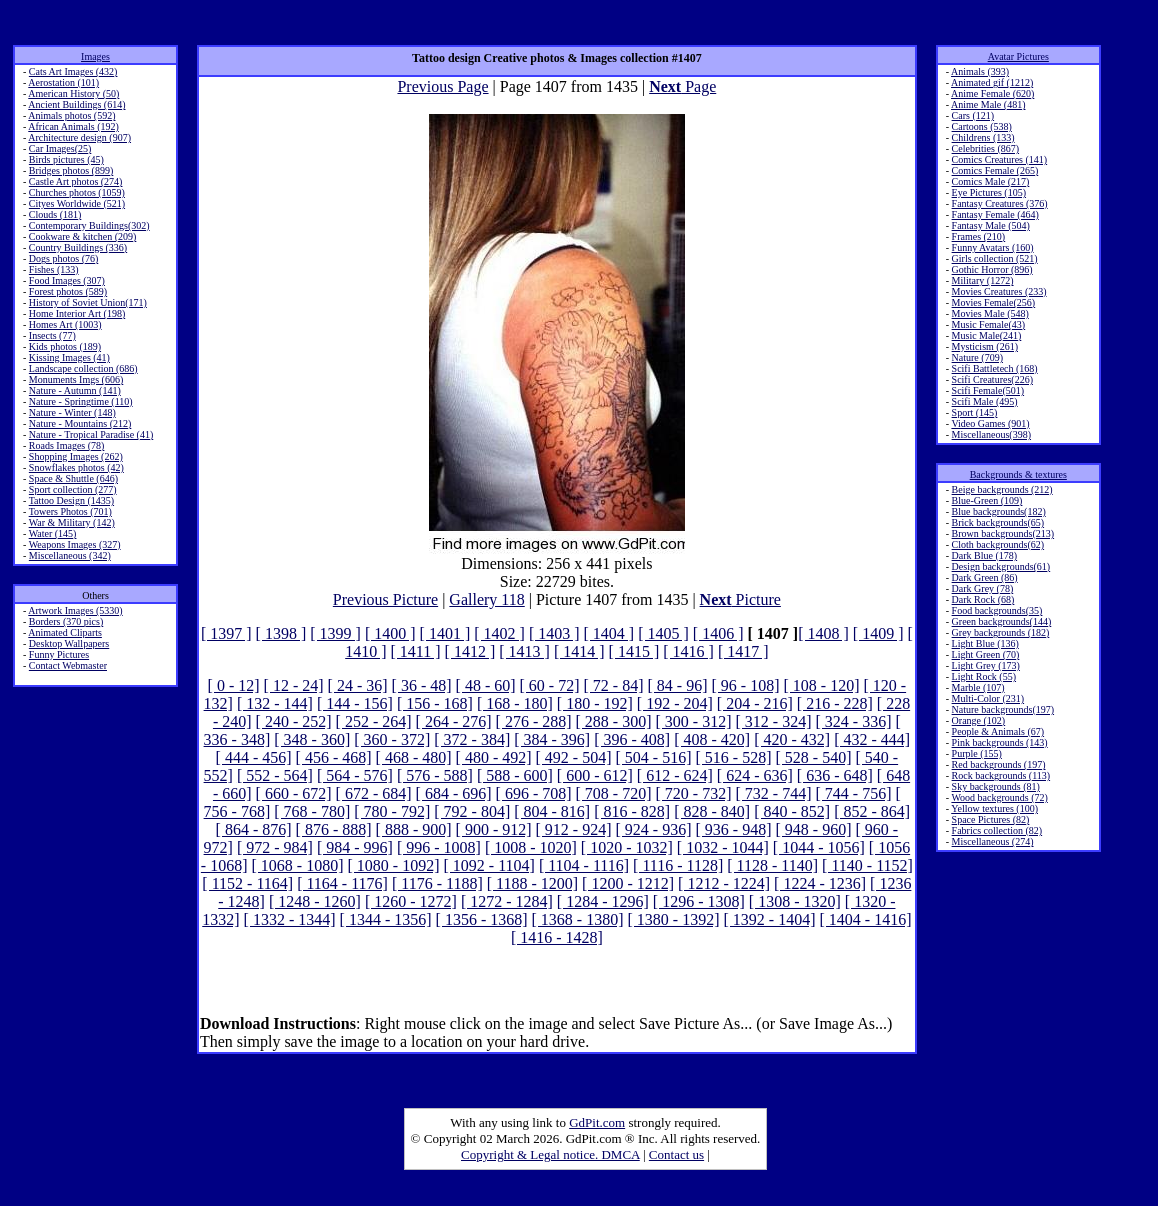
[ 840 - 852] (792, 811)
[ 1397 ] (226, 633)
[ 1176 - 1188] (437, 883)
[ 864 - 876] (254, 829)
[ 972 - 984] (275, 847)
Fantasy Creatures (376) (1000, 203)
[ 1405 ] (663, 633)
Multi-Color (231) (988, 698)
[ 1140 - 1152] (867, 865)
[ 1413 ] (524, 651)
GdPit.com (597, 1122)
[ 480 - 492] (494, 757)
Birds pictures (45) (66, 159)
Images (95, 56)
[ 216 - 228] (835, 703)
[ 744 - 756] (853, 793)
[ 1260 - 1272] (411, 901)
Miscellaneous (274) (993, 841)
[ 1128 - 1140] (772, 865)
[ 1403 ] (554, 633)
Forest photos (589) (68, 291)
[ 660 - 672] (294, 793)
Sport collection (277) (73, 489)
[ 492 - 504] (574, 757)
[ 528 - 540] (813, 757)
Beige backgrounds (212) (1002, 489)
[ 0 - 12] (234, 685)
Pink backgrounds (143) (1000, 742)
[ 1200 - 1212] (628, 883)
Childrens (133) (983, 137)
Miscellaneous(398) (991, 434)
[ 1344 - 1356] (386, 919)
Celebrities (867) (985, 148)
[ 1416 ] (688, 651)
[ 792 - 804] (472, 811)
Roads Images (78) (67, 445)
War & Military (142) (72, 522)
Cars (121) (973, 115)
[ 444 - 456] (254, 757)
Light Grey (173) (986, 665)
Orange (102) (979, 720)
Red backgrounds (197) (999, 764)
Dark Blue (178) (985, 555)
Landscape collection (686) (83, 368)
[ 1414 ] (579, 651)
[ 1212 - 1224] (724, 883)
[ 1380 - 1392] (674, 919)
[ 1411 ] (416, 651)
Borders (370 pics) (66, 621)
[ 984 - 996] (355, 847)
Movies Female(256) (994, 302)
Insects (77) (52, 335)
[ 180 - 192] (595, 703)
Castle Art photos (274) (76, 181)
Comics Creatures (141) (1000, 159)
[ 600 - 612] (595, 775)
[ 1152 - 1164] (247, 883)
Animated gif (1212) (992, 82)
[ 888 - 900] (414, 829)
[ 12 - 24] (294, 685)
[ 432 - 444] (872, 739)
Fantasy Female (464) (995, 214)
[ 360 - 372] (392, 739)
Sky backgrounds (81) (996, 786)
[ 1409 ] (878, 633)
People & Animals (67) (998, 731)
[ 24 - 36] (358, 685)
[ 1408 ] (823, 633)
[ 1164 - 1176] (342, 883)
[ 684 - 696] (454, 793)
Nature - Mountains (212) (80, 423)
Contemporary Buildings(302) (89, 225)
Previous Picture (385, 599)
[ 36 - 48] (422, 685)
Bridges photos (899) (71, 170)
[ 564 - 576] (355, 775)
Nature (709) (977, 357)
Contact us (676, 1154)
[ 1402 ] (499, 633)
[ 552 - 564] (275, 775)
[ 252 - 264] (374, 721)
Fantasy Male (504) (991, 225)
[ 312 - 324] (774, 721)
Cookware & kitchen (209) (82, 236)
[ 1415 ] (634, 651)
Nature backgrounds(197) (1003, 709)
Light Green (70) (986, 654)
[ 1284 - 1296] (603, 901)
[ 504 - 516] (654, 757)
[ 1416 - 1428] (557, 937)
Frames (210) (979, 236)
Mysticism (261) (985, 346)
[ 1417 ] (743, 651)
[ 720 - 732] (694, 793)
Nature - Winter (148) (72, 412)
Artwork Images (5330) (75, 610)
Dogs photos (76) (63, 258)
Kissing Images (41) (69, 357)
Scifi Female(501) (988, 390)
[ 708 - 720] (614, 793)
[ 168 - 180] (515, 703)
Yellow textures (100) (994, 808)
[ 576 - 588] (435, 775)
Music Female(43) (989, 324)
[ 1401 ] (445, 633)
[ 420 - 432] (792, 739)
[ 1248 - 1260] (315, 901)
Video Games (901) (990, 423)
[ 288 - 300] (614, 721)
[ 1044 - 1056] (819, 847)
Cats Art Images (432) (73, 71)
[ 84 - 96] (678, 685)
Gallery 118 (486, 599)
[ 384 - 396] (552, 739)
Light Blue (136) (985, 643)
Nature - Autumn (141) (75, 390)
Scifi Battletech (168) (995, 368)
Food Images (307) (67, 280)
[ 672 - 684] (374, 793)
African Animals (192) (73, 126)
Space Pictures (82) (991, 819)
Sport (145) (975, 412)
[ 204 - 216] (755, 703)
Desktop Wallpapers (69, 643)
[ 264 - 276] (454, 721)
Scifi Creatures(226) (992, 379)
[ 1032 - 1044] (723, 847)
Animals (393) (980, 71)
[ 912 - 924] (574, 829)
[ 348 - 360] (312, 739)
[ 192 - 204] (675, 703)
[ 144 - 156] (355, 703)
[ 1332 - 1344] (290, 919)
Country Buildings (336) (78, 247)
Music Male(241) (987, 335)
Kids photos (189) (65, 346)
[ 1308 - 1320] (795, 901)
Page (682, 86)
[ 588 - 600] (515, 775)
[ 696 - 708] (534, 793)
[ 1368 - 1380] (578, 919)
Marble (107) (978, 687)
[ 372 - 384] (472, 739)
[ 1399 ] (335, 633)
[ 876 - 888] (334, 829)
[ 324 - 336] (853, 721)
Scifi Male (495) (985, 401)
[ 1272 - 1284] (507, 901)
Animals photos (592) (71, 115)
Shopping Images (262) (76, 456)
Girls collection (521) (995, 258)
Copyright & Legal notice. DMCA (550, 1154)
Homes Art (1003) (65, 324)
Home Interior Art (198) (77, 313)
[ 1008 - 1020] (531, 847)
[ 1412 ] (470, 651)
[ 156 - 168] (435, 703)
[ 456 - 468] (334, 757)
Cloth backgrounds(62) (998, 544)
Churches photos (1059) (77, 192)
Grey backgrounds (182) (1001, 632)
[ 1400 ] (390, 633)
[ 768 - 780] (312, 811)
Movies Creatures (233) (999, 291)
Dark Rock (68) (983, 599)
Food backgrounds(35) (997, 610)
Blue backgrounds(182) (999, 511)
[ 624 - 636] (755, 775)
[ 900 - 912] (494, 829)
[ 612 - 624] (675, 775)
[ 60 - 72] (550, 685)
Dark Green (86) (985, 577)
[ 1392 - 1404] (770, 919)
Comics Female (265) (995, 170)
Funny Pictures (59, 654)
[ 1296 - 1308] (699, 901)
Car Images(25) (60, 148)
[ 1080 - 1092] (394, 865)
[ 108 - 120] (821, 685)
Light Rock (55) (984, 676)
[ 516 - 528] (734, 757)
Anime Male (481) (988, 104)
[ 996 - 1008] (439, 847)
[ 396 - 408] (632, 739)
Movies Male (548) (990, 313)
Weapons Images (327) (75, 544)
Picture (740, 599)
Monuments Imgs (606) (76, 379)
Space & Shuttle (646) (73, 478)
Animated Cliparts (65, 632)
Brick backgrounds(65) (998, 522)
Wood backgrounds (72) (999, 797)
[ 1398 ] (281, 633)
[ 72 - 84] (614, 685)
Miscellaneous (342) (70, 555)
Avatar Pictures (1018, 56)
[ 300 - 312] (694, 721)
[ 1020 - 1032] (627, 847)
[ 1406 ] (718, 633)
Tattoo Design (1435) (71, 500)
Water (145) (53, 533)
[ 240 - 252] (294, 721)
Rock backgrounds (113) (1001, 775)
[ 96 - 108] (745, 685)
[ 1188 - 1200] (532, 883)
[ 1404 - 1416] (865, 919)
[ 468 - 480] (414, 757)
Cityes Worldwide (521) (77, 203)
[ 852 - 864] (872, 811)
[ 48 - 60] (486, 685)
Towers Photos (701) (70, 511)
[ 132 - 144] (275, 703)
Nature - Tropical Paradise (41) (91, 434)
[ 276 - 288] (534, 721)
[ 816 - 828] (632, 811)
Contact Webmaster (68, 665)
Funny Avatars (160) (993, 247)
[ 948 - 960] (813, 829)
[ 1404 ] (609, 633)
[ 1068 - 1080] (298, 865)
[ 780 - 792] (392, 811)
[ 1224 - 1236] (820, 883)
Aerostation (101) (63, 82)
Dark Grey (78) (983, 588)
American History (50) (73, 93)
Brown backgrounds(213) (1003, 533)
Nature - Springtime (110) (81, 401)
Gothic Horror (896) (992, 269)
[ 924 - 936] (654, 829)
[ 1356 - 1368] (482, 919)
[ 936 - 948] (734, 829)
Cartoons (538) (982, 126)
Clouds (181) (55, 214)
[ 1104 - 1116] (584, 865)
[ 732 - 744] (774, 793)
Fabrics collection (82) (997, 830)
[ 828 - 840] (712, 811)
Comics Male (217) (991, 181)
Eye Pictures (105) (989, 192)
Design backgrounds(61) (1001, 566)
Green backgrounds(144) (1002, 621)
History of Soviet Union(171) (88, 302)
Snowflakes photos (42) (76, 467)
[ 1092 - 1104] (488, 865)
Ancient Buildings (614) (76, 104)
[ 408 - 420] (712, 739)
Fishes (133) (54, 269)
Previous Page (442, 86)
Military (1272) (983, 280)
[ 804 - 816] (552, 811)
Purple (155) (977, 753)
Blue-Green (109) (987, 500)
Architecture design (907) (79, 137)
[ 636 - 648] (835, 775)
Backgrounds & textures (1018, 474)
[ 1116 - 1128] (678, 865)
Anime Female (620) (992, 93)
